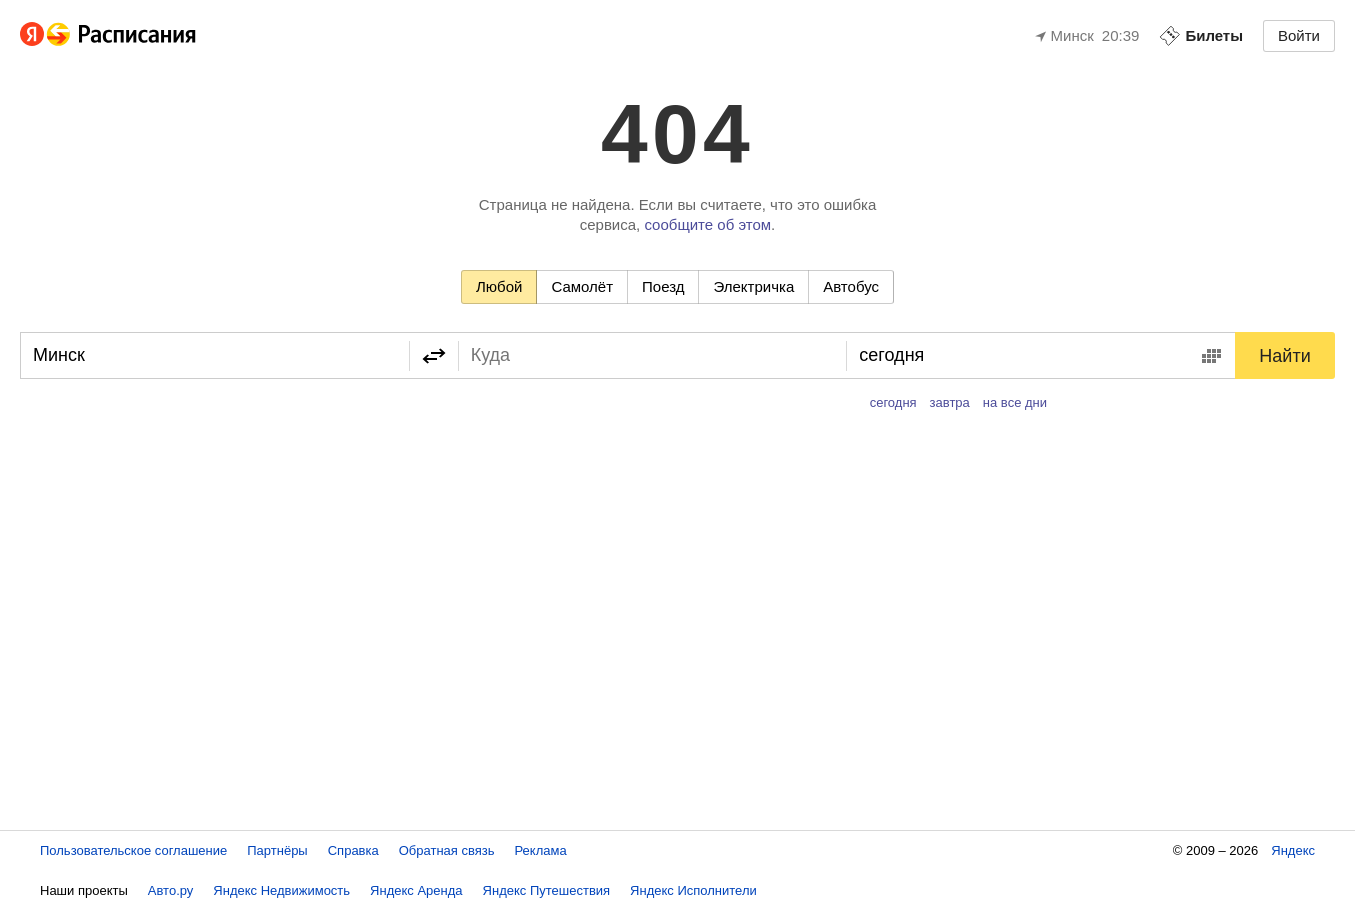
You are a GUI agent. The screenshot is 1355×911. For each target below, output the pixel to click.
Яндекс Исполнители (693, 890)
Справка (353, 850)
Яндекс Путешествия (547, 890)
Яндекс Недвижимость (281, 890)
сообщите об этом (707, 224)
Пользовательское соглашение (133, 850)
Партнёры (277, 850)
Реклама (541, 850)
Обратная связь (447, 850)
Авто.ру (171, 890)
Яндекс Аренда (416, 890)
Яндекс (1293, 850)
